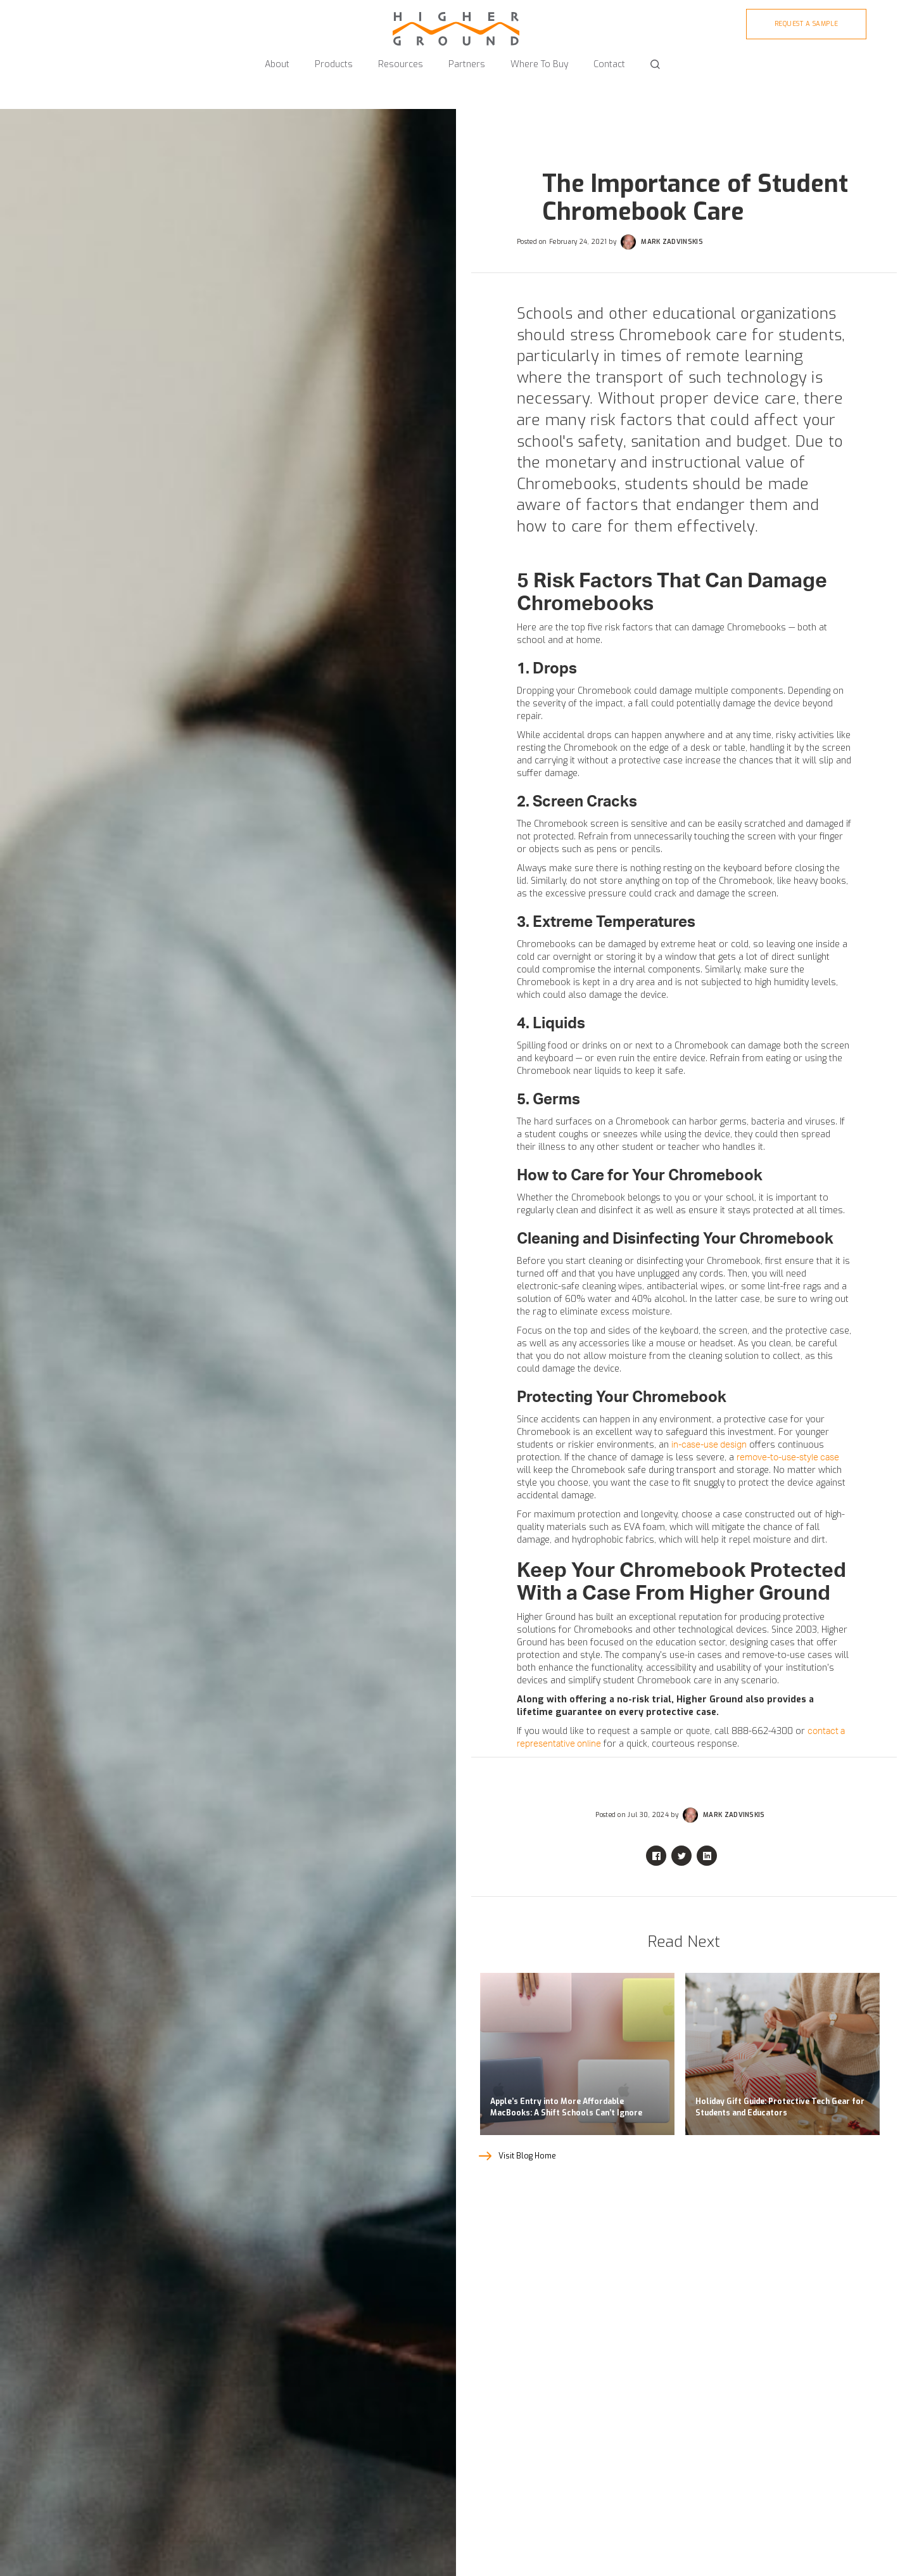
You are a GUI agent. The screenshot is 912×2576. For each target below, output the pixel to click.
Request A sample (807, 24)
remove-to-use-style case (788, 1457)
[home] (456, 23)
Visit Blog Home (527, 2156)
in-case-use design (709, 1445)
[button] (277, 59)
